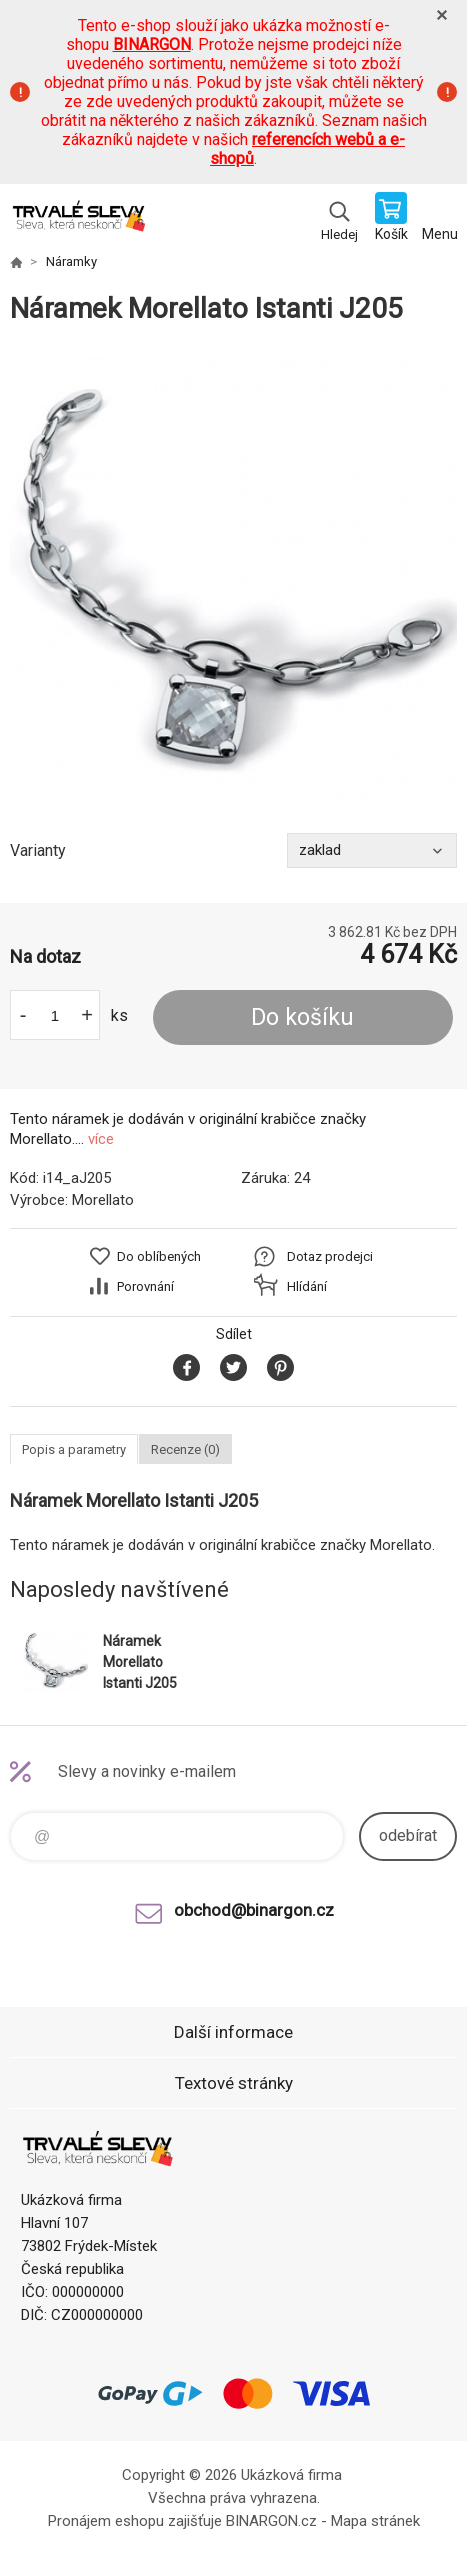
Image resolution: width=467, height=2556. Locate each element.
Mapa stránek (375, 2521)
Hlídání (307, 1286)
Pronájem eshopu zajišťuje (135, 2521)
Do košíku (302, 1017)
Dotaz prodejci (330, 1256)
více (101, 1139)
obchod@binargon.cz (254, 1910)
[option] (233, 579)
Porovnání (145, 1286)
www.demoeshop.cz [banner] (78, 219)
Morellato (103, 1200)
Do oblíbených (159, 1256)
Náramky (71, 261)
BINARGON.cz (271, 2521)
